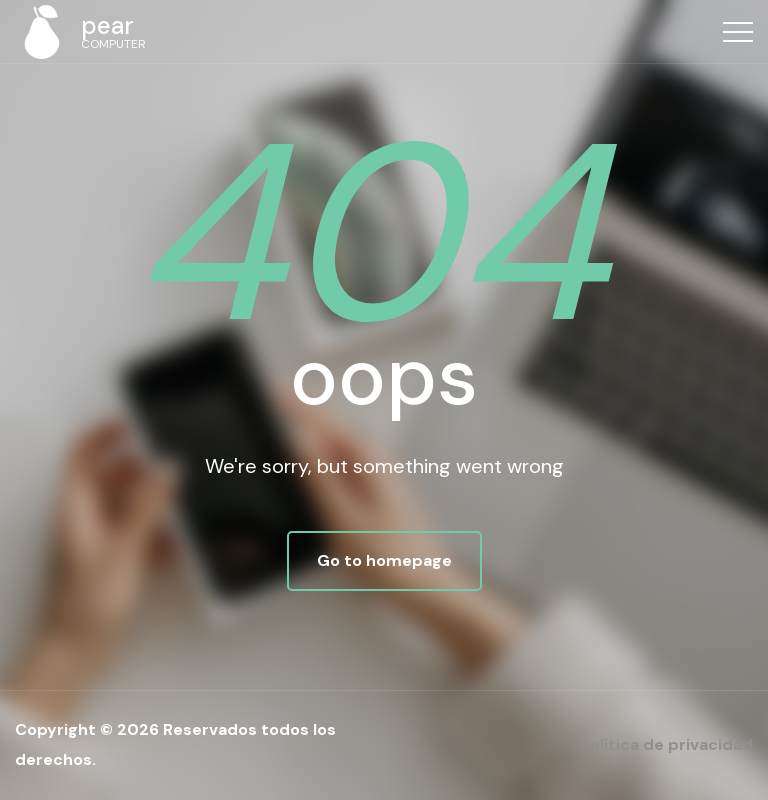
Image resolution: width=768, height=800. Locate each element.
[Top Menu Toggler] (738, 32)
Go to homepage (384, 560)
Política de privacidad (666, 744)
